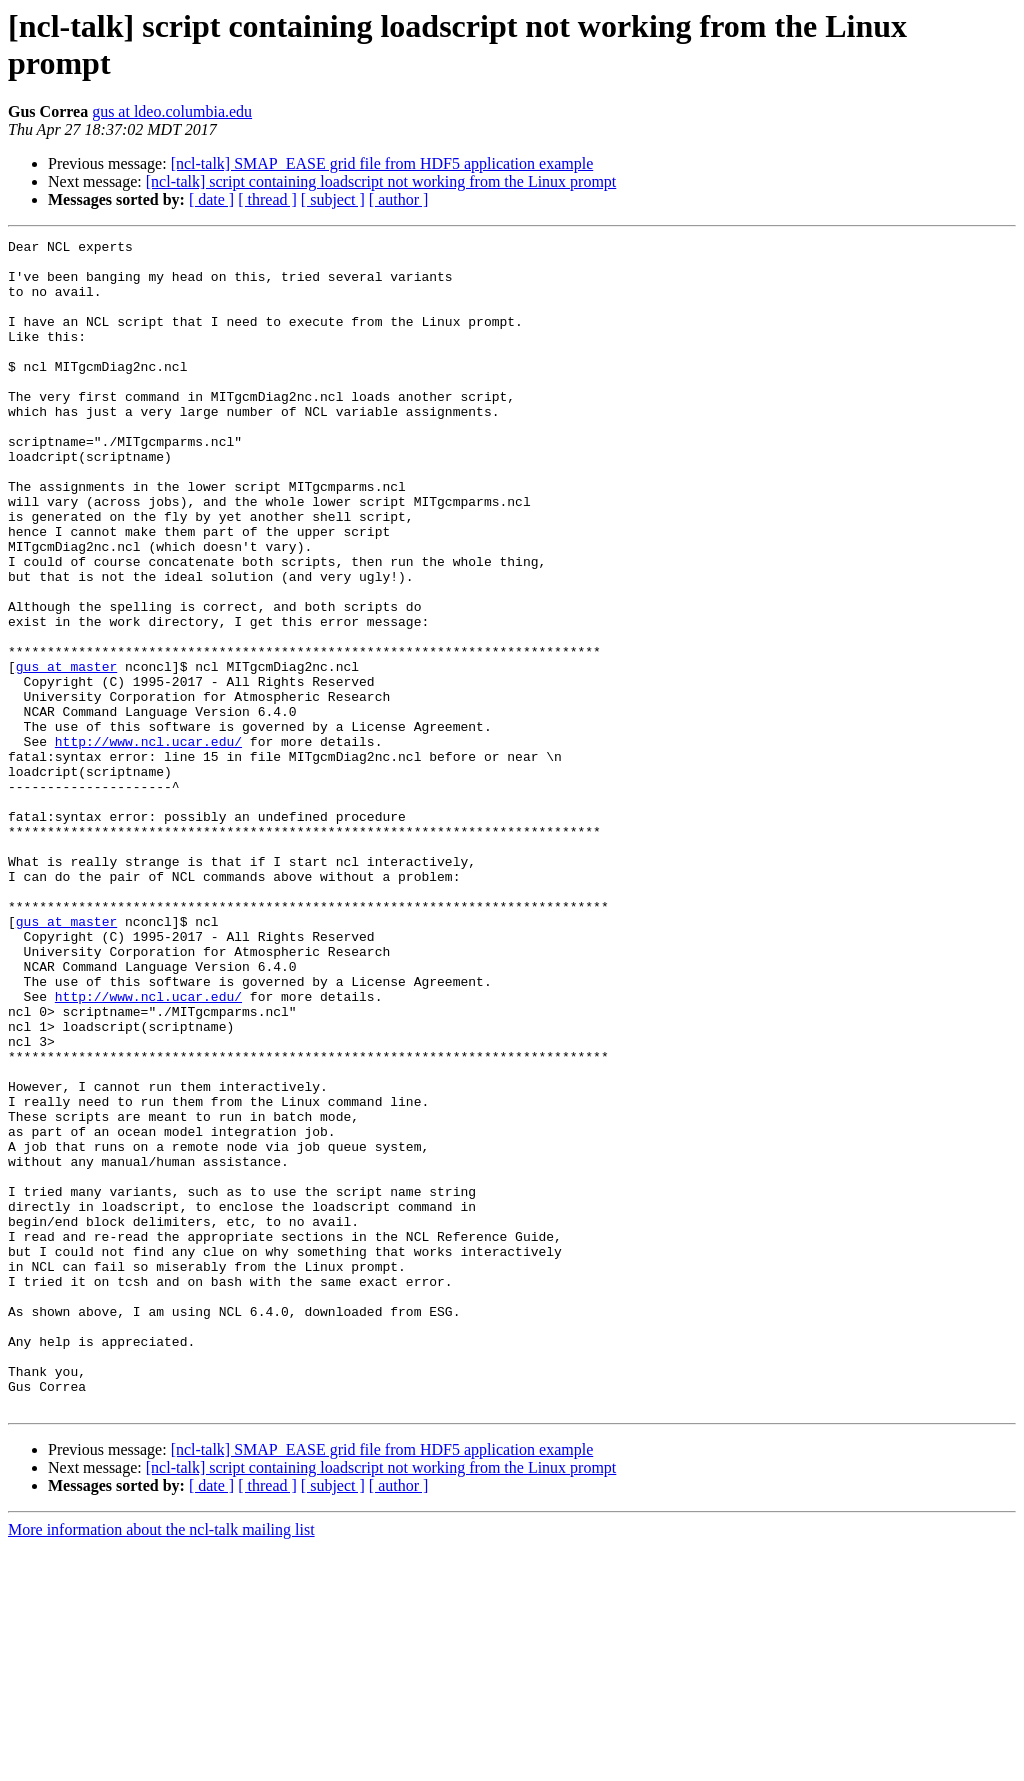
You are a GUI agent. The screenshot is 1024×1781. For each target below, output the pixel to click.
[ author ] (399, 199)
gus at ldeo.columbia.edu (172, 111)
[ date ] (211, 199)
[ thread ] (267, 199)
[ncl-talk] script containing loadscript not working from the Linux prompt (381, 181)
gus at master (66, 753)
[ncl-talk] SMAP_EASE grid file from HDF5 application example (382, 163)
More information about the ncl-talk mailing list (161, 1763)
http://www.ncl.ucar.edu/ (148, 843)
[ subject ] (333, 199)
